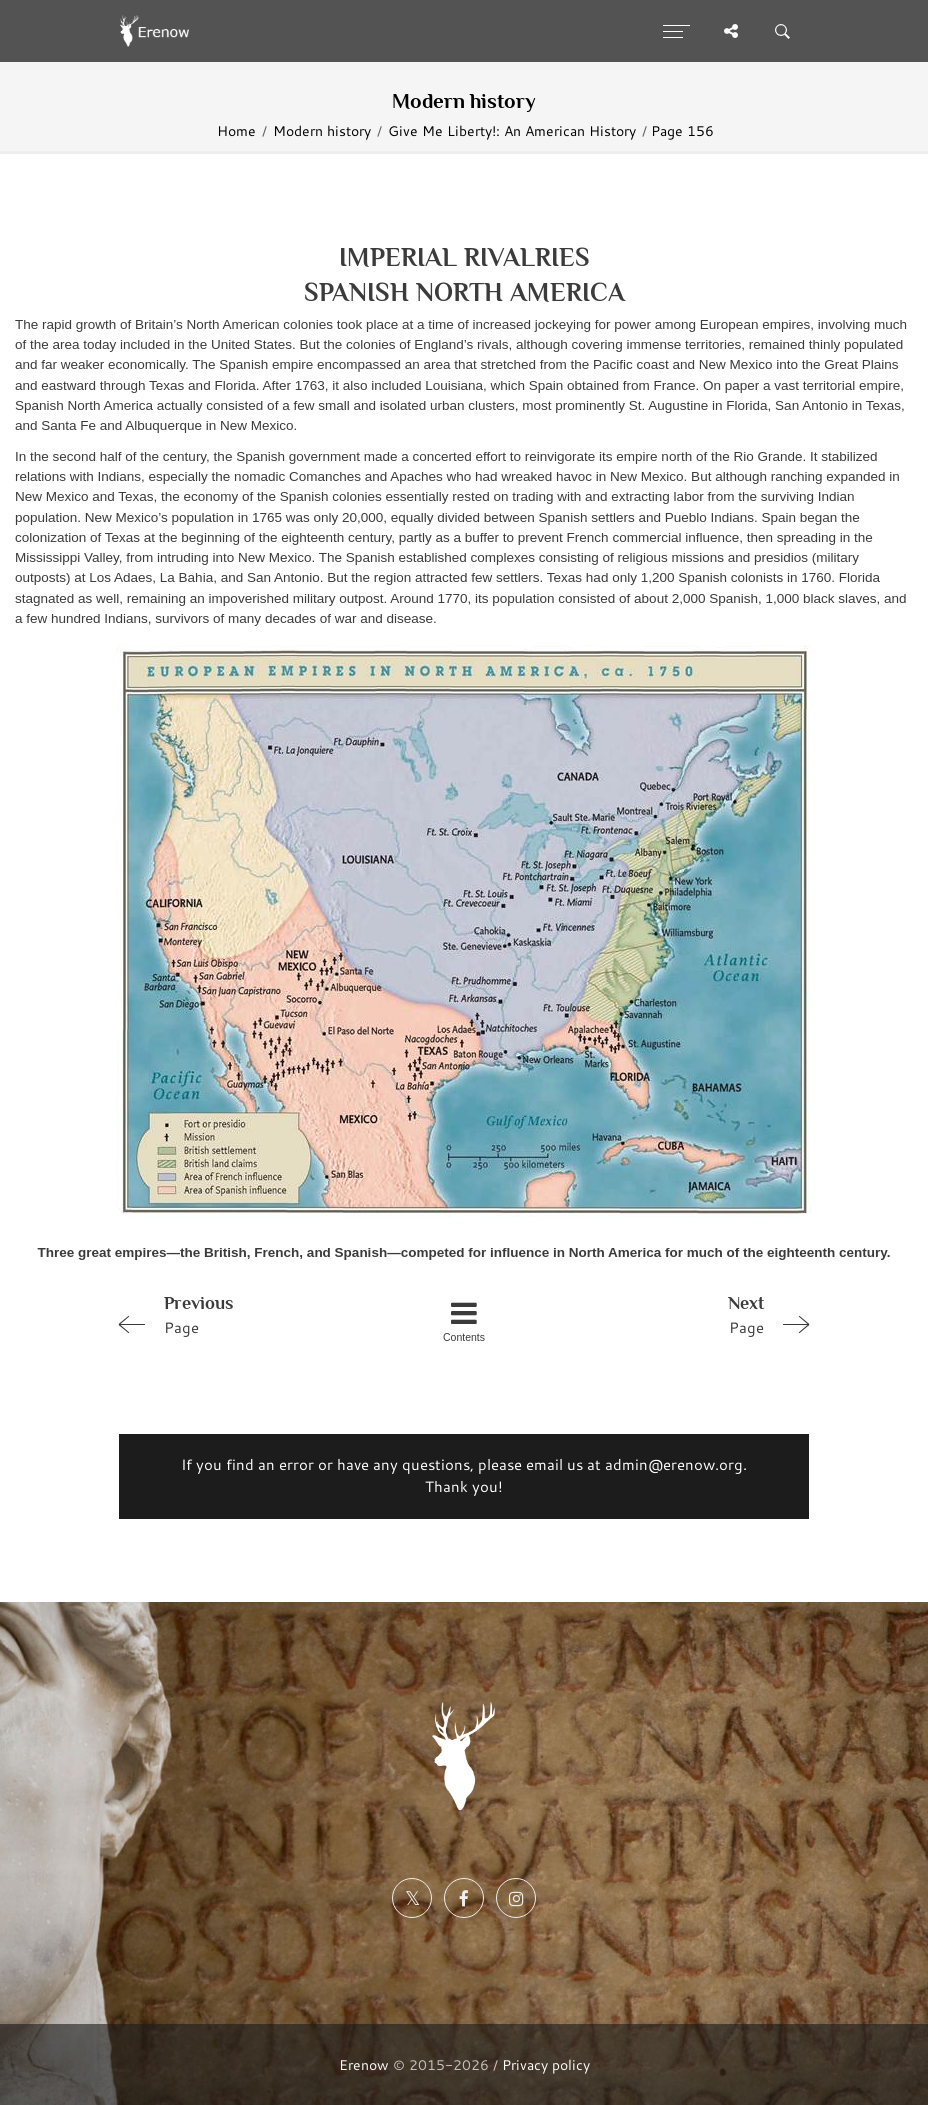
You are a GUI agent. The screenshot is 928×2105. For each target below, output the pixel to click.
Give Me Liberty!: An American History (512, 130)
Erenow (364, 2064)
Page (247, 1314)
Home (236, 130)
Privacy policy (546, 2064)
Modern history (322, 130)
